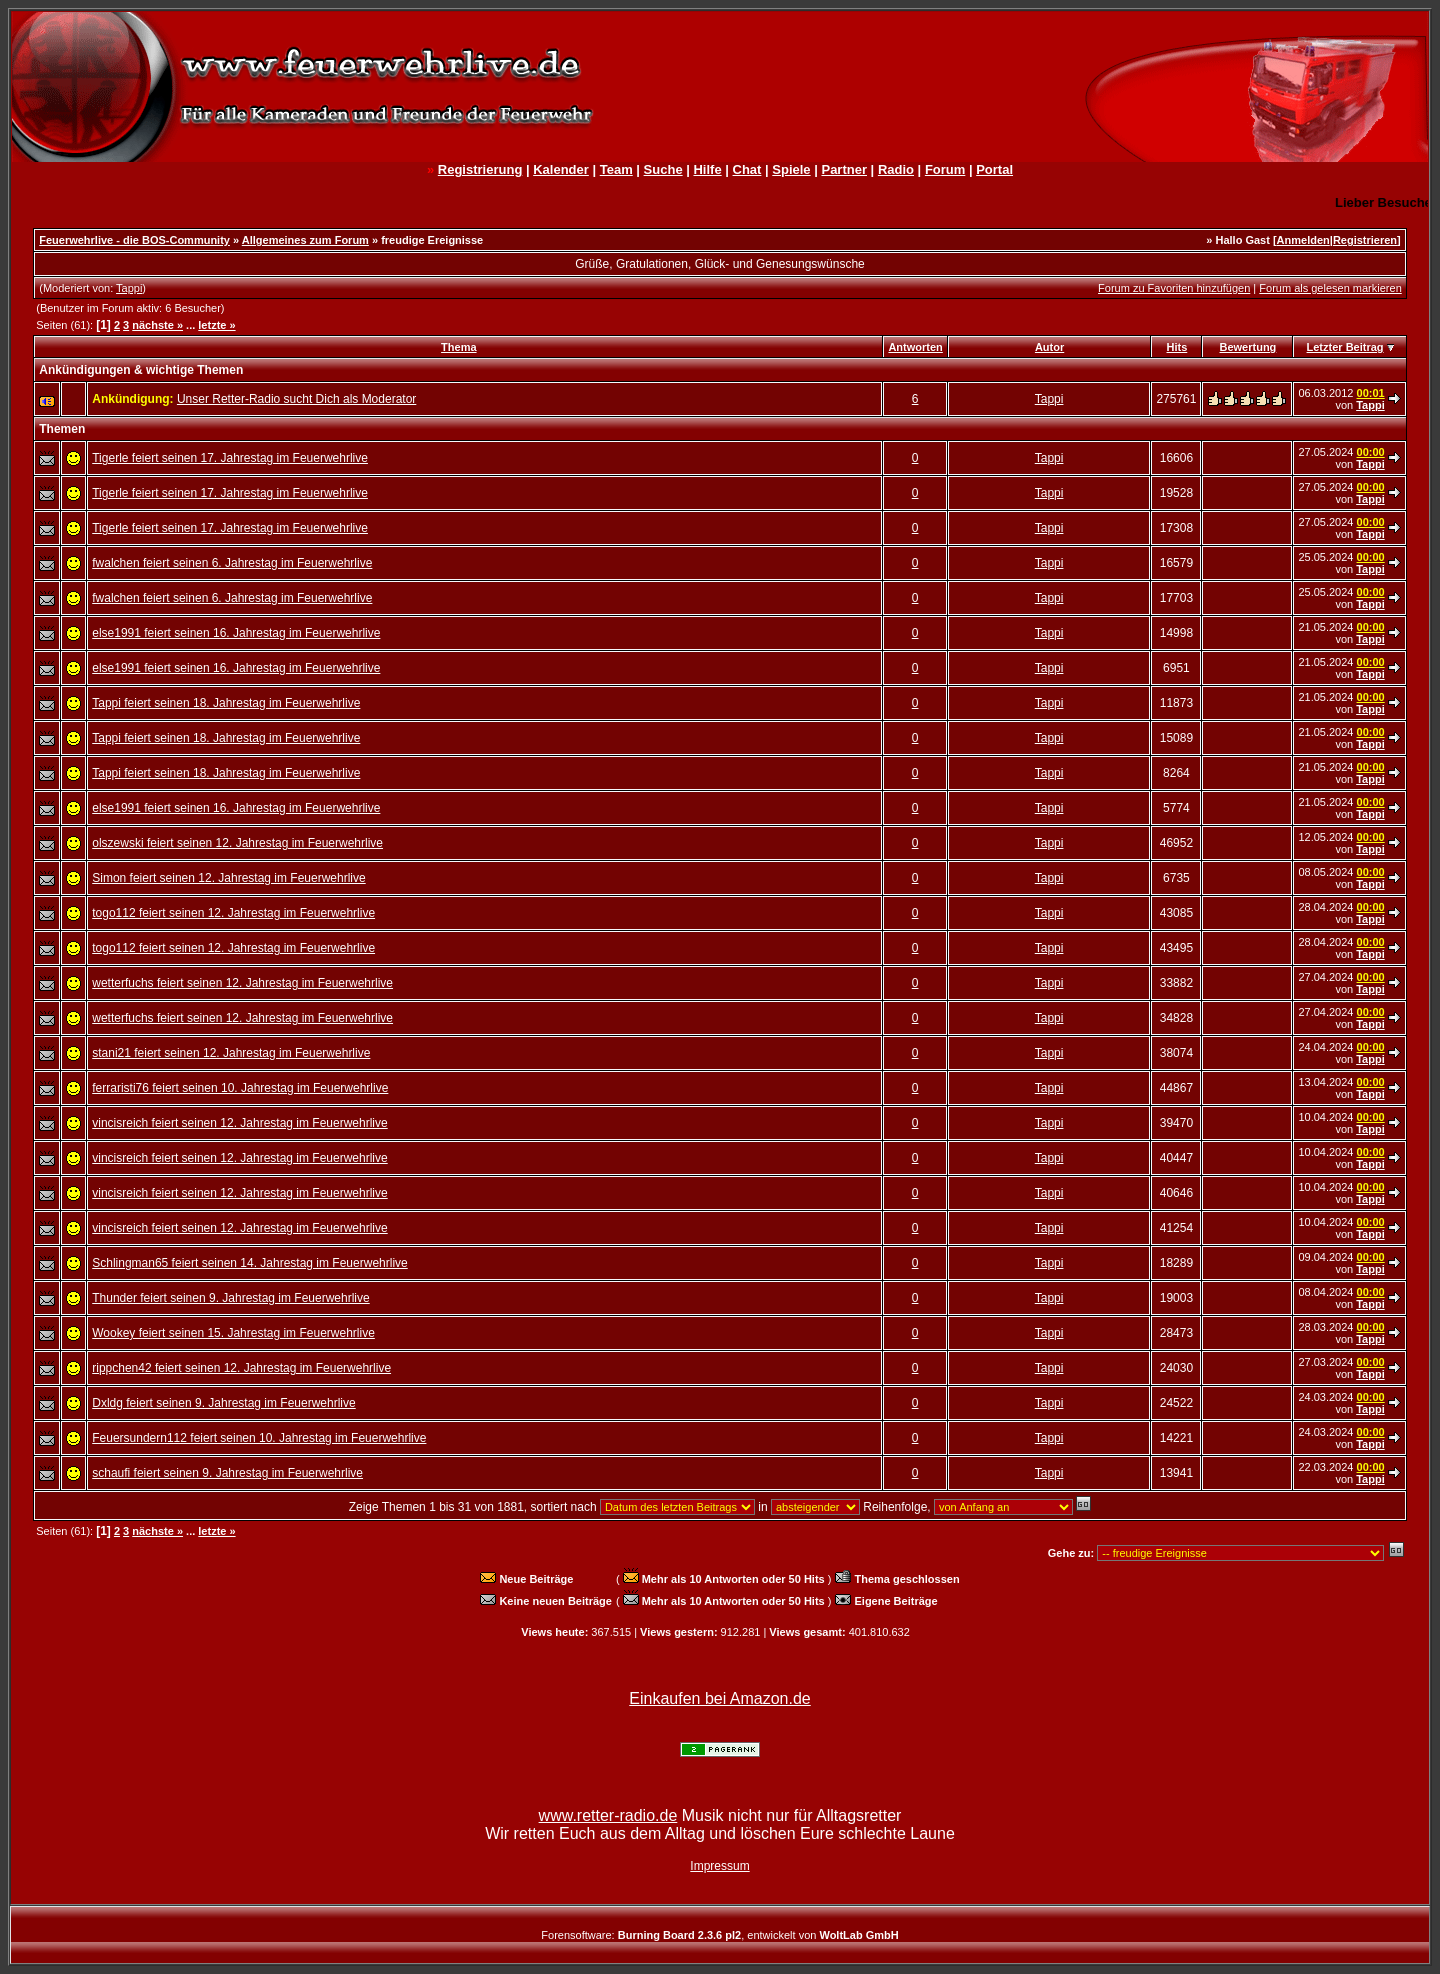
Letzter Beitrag (1345, 347)
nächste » (157, 325)
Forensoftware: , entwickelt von (719, 1935)
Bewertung (1248, 347)
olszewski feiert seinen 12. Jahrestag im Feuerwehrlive (237, 843)
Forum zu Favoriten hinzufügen (1174, 288)
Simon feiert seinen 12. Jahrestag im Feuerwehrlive (228, 878)
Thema (458, 347)
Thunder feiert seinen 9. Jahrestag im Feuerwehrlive (230, 1298)
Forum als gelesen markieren (1330, 288)
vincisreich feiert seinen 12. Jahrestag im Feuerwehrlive (239, 1123)
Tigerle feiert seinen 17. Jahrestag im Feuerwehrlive (230, 458)
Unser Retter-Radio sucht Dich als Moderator (296, 399)
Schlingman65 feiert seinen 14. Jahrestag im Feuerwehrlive (250, 1263)
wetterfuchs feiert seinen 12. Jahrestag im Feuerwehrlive (242, 983)
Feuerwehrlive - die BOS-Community (134, 240)
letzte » (216, 325)
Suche (663, 169)
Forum (945, 169)
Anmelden (1303, 240)
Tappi (129, 288)
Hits (1177, 347)
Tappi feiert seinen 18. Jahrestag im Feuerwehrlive (226, 703)
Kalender (561, 169)
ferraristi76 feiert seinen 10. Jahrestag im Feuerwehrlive (240, 1088)
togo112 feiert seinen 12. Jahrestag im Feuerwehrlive (233, 913)
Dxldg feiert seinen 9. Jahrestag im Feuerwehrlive (223, 1403)
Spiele (791, 169)
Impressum (719, 1866)
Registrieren (1365, 240)
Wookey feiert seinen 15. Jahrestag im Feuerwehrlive (233, 1333)
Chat (747, 169)
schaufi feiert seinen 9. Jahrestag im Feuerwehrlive (227, 1473)
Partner (844, 169)
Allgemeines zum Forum (305, 240)
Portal (994, 169)
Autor (1049, 347)
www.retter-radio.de (608, 1815)
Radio (896, 169)
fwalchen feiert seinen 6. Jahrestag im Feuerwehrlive (232, 563)
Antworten (915, 347)
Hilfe (707, 169)
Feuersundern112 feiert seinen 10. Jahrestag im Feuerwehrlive (259, 1438)
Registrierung (480, 169)
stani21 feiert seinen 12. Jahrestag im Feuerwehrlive (231, 1053)
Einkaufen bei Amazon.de (719, 1698)
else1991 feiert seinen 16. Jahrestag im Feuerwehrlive (236, 633)
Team (616, 169)
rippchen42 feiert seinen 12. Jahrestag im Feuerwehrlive (241, 1368)
